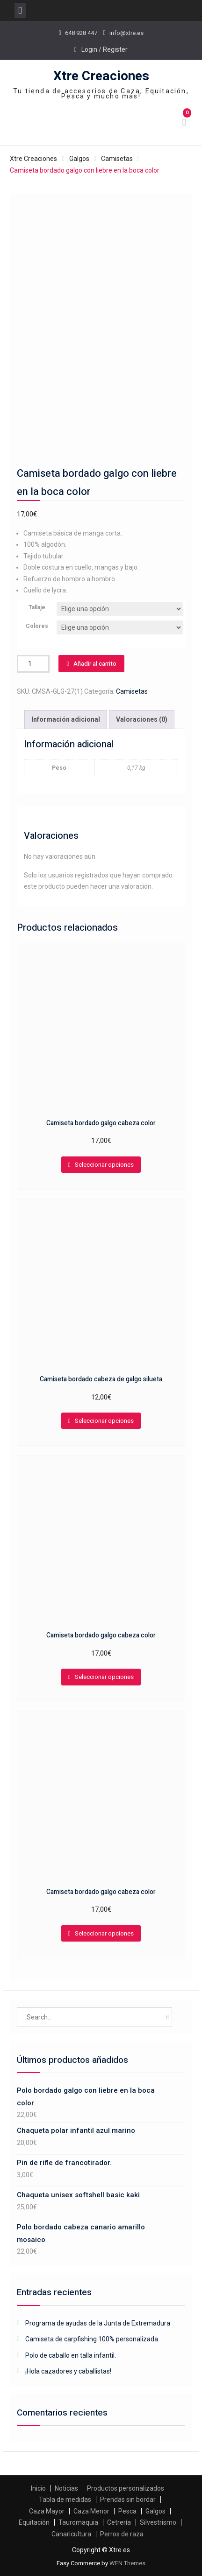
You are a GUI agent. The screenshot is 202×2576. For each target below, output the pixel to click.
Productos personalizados (125, 2488)
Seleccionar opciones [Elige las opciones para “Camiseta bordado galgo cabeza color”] (104, 1164)
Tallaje (37, 607)
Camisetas (117, 158)
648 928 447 (81, 32)
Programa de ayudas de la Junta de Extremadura (97, 2323)
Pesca (127, 2511)
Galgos (79, 158)
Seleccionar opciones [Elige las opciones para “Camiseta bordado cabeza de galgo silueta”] (104, 1420)
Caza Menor (91, 2511)
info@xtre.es (126, 32)
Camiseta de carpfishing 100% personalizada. (92, 2339)
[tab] (65, 719)
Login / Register (104, 49)
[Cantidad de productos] (33, 664)
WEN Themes (127, 2563)
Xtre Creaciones (101, 76)
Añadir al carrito (94, 663)
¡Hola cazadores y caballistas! (68, 2371)
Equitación (34, 2522)
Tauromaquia (78, 2522)
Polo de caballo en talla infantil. (70, 2355)
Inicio (38, 2488)
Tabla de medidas (65, 2499)
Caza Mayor (47, 2511)
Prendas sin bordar (128, 2499)
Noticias (66, 2488)
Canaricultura (71, 2534)
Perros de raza (122, 2534)
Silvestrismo (158, 2522)
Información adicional (65, 719)
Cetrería (119, 2522)
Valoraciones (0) (141, 719)
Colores (37, 626)
